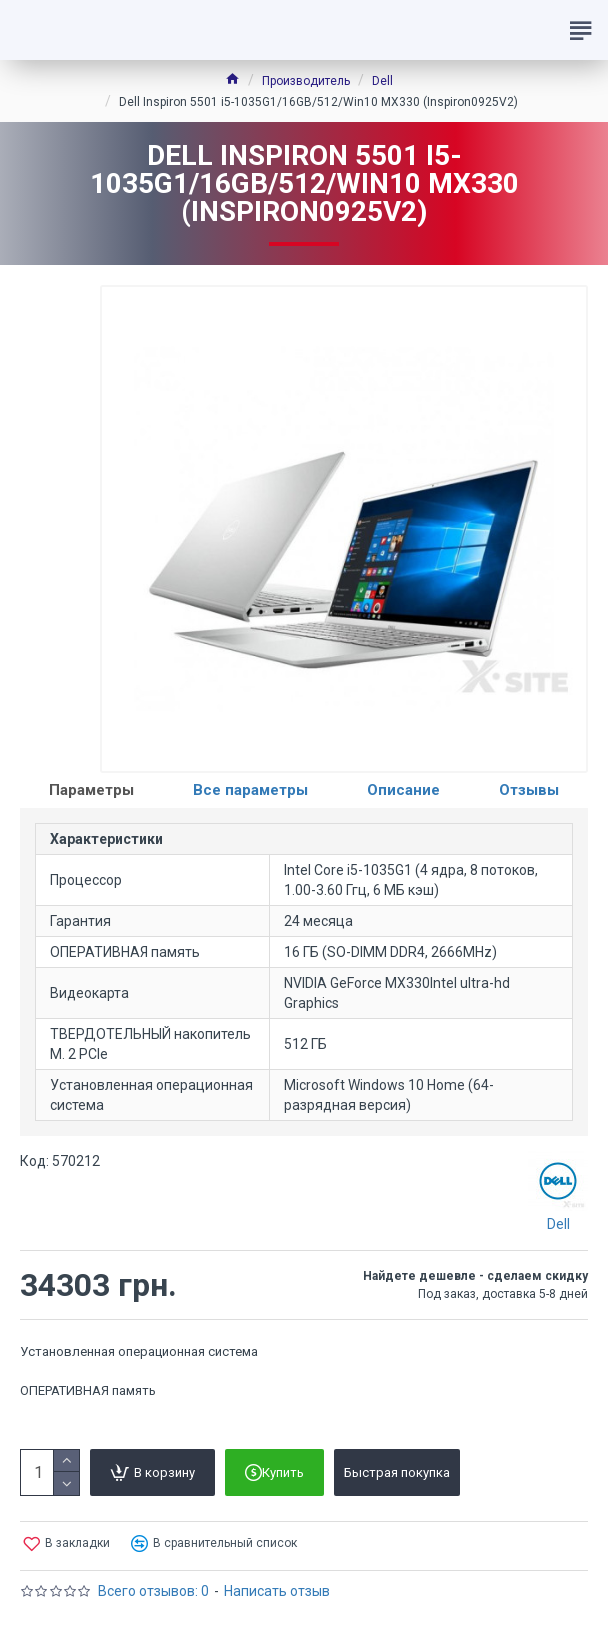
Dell (382, 81)
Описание (403, 790)
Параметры (91, 790)
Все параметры (250, 790)
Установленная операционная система (139, 1351)
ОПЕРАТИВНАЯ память (88, 1390)
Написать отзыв (277, 1591)
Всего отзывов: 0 (153, 1591)
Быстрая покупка (397, 1472)
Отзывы (529, 790)
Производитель (306, 81)
